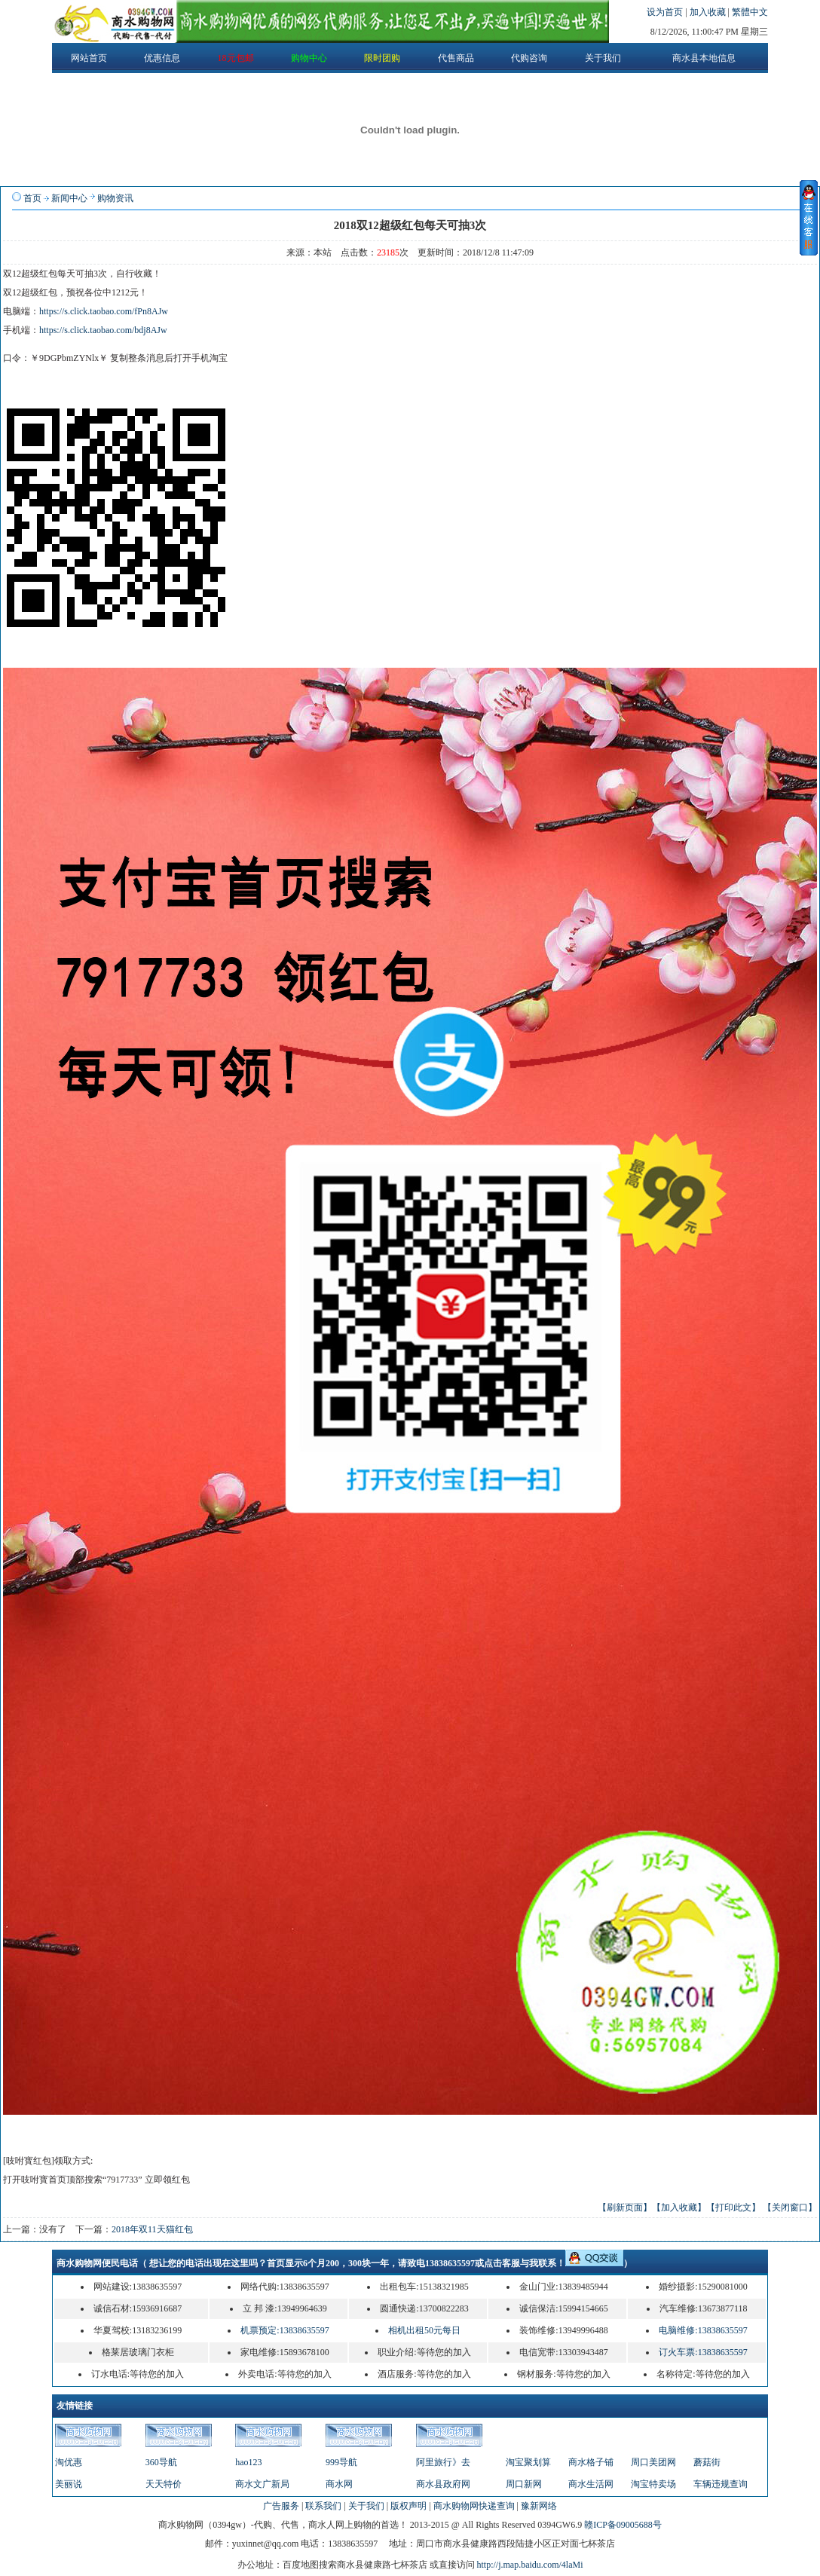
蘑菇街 (707, 2462)
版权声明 (408, 2506)
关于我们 (366, 2506)
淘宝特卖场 (653, 2484)
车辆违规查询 (720, 2484)
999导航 (341, 2462)
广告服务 (281, 2506)
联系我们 (323, 2506)
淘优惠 (68, 2462)
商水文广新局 (262, 2484)
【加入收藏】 (679, 2207)
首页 (32, 198)
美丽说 (68, 2484)
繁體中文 (750, 12)
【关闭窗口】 (790, 2207)
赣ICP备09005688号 (623, 2524)
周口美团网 (653, 2462)
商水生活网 (590, 2484)
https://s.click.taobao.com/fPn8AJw (103, 311)
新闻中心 (69, 198)
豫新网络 (539, 2506)
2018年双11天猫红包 (152, 2229)
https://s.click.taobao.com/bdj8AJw (103, 330)
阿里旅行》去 (443, 2462)
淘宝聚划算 (528, 2462)
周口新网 (524, 2484)
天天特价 (163, 2484)
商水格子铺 (590, 2462)
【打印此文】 (733, 2207)
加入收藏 (709, 12)
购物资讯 (115, 198)
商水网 (339, 2484)
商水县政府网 (443, 2484)
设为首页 (666, 12)
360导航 (161, 2462)
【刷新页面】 (625, 2207)
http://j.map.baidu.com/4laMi (530, 2564)
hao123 (248, 2462)
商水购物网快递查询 (474, 2506)
